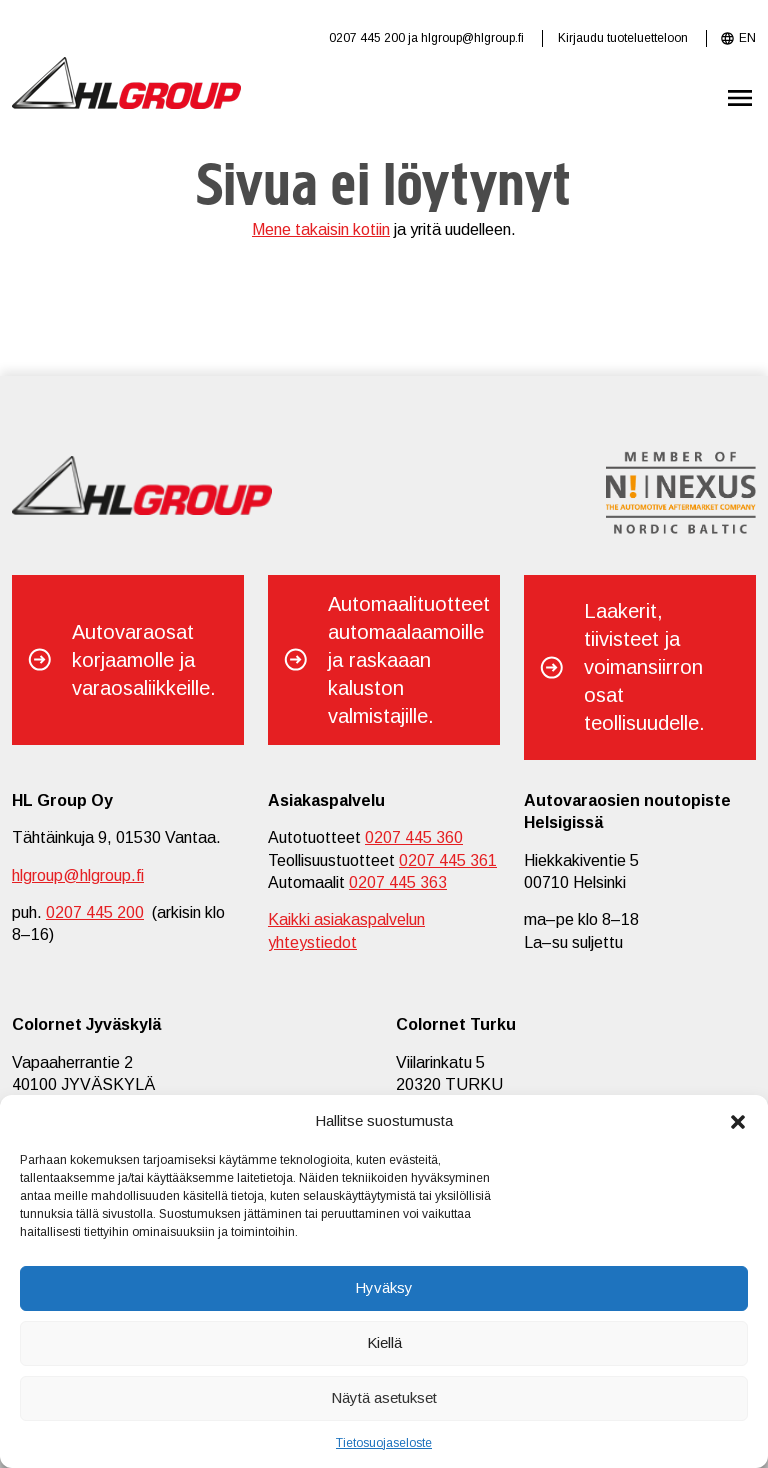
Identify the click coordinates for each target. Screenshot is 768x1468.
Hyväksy (384, 1287)
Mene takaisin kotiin (321, 229)
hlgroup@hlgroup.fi (472, 38)
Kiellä (384, 1342)
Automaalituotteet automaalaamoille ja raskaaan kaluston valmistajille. (409, 660)
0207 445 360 (414, 837)
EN (747, 38)
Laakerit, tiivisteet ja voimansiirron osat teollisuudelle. (644, 667)
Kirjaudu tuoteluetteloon (623, 38)
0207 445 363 (398, 882)
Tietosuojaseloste (384, 1443)
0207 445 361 (448, 860)
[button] (738, 1120)
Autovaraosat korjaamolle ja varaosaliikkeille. (144, 660)
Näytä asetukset (384, 1397)
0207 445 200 (367, 38)
